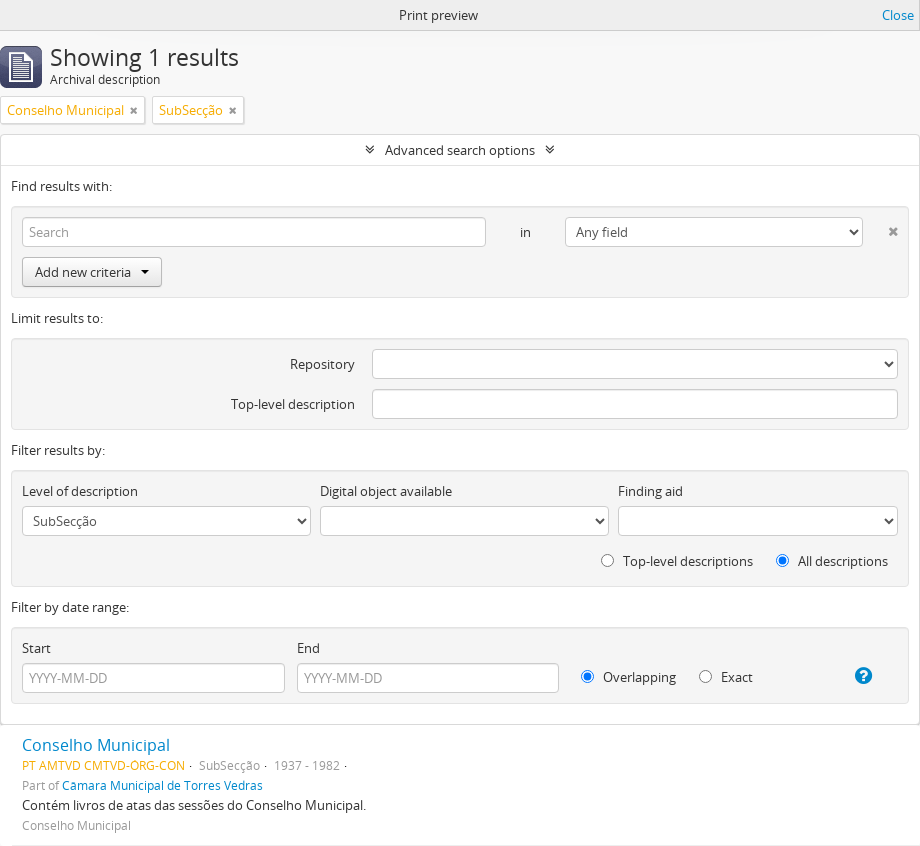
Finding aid (650, 491)
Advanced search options (460, 150)
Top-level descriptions (677, 561)
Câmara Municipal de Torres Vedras (162, 785)
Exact (726, 677)
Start (36, 648)
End (308, 648)
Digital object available (386, 491)
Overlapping (628, 677)
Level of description (80, 491)
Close (898, 15)
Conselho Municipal (96, 745)
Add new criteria (92, 272)
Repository (322, 364)
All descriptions (832, 561)
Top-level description (293, 404)
